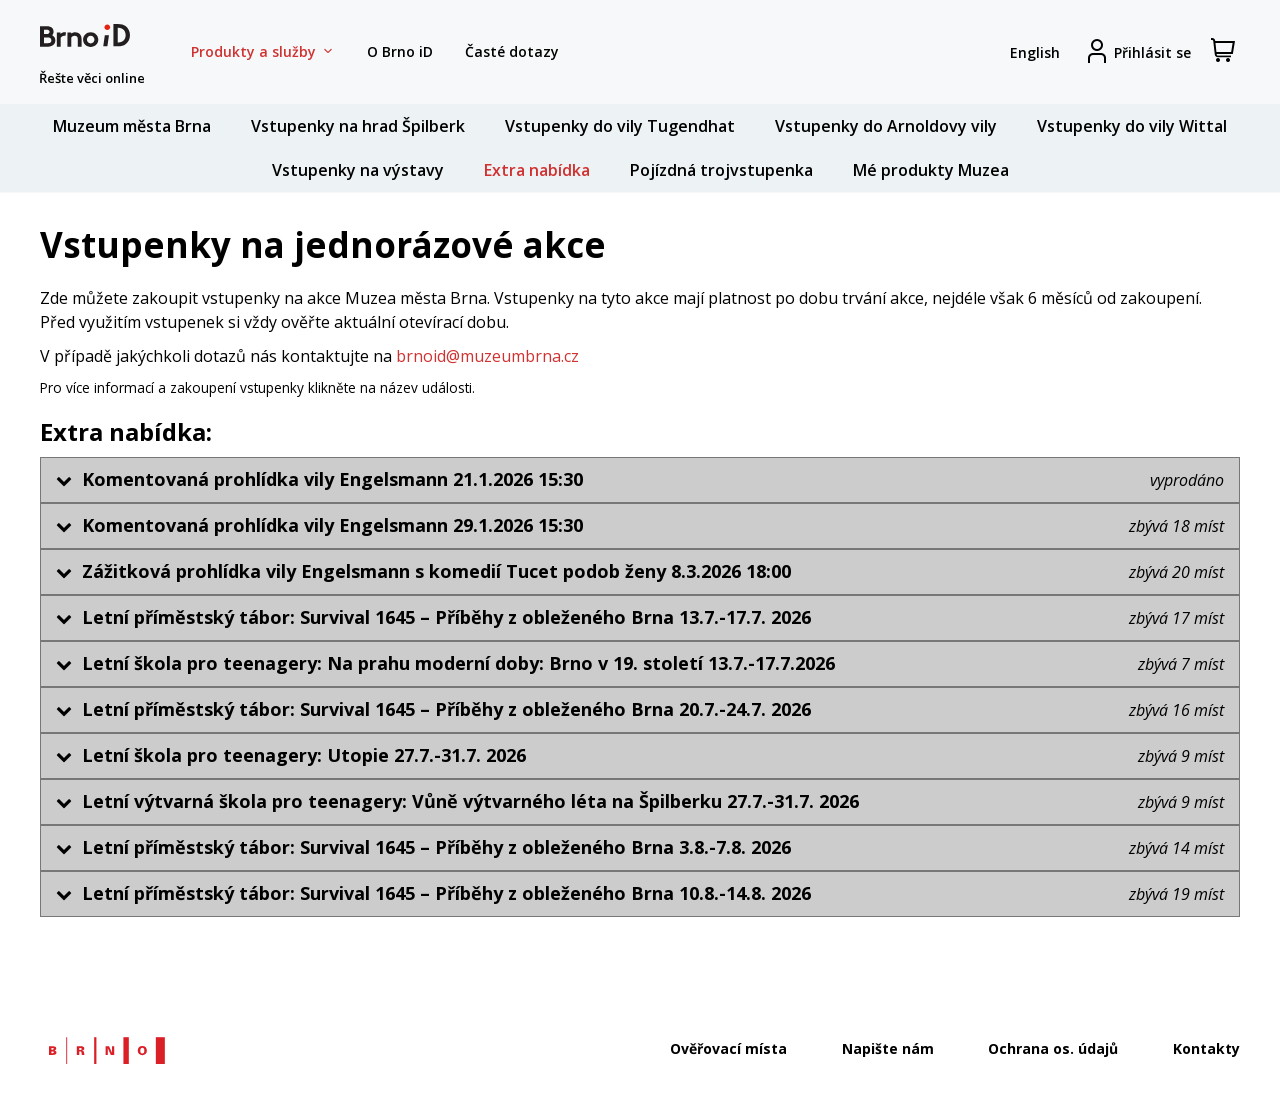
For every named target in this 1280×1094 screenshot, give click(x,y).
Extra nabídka (537, 170)
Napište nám (888, 1048)
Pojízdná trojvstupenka (721, 170)
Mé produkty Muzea (931, 170)
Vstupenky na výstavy (358, 170)
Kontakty (1206, 1048)
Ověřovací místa (728, 1048)
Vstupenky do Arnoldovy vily (886, 126)
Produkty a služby (263, 52)
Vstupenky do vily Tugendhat (620, 126)
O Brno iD (400, 51)
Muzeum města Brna (132, 126)
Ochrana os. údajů (1053, 1048)
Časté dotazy (512, 51)
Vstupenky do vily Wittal (1132, 126)
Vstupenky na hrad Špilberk (358, 126)
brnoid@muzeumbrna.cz (487, 356)
